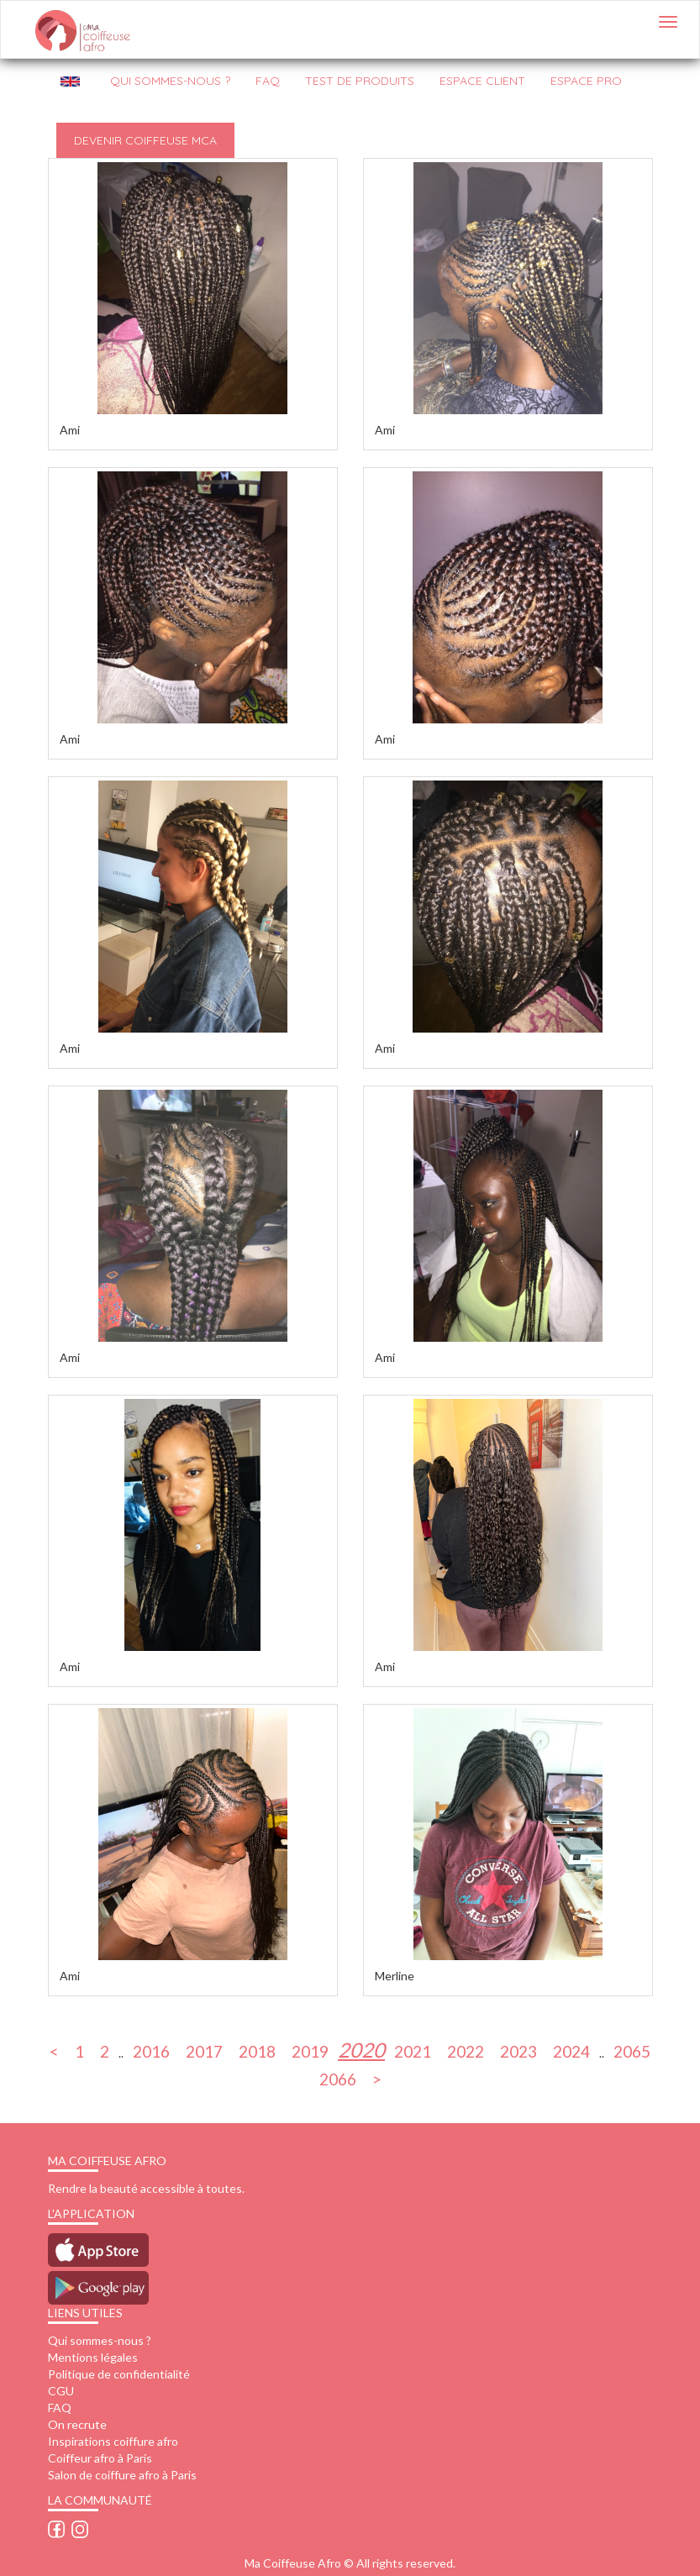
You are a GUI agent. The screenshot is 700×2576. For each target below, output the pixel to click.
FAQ (267, 80)
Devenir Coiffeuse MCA (145, 140)
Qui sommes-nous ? (99, 2340)
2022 (465, 2050)
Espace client (482, 80)
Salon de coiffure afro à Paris (122, 2475)
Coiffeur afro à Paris (100, 2458)
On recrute (77, 2424)
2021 (412, 2050)
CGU (61, 2391)
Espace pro (586, 80)
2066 (337, 2078)
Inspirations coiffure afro (113, 2441)
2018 (257, 2050)
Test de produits (359, 80)
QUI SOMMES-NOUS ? (170, 80)
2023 (518, 2050)
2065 (631, 2050)
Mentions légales (93, 2357)
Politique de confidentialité (119, 2374)
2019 (310, 2050)
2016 (151, 2050)
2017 (204, 2050)
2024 (571, 2050)
